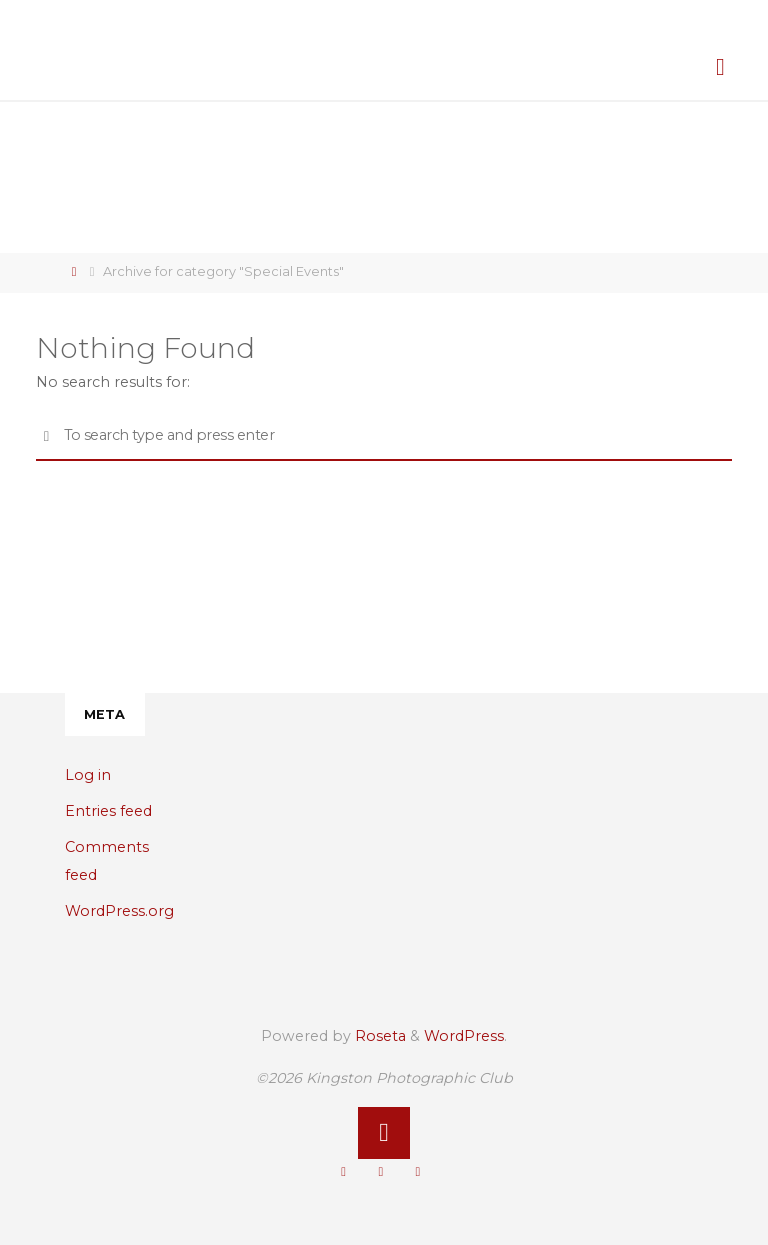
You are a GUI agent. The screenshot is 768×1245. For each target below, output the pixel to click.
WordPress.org (119, 911)
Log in (88, 775)
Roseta (378, 1036)
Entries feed (108, 811)
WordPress (464, 1036)
